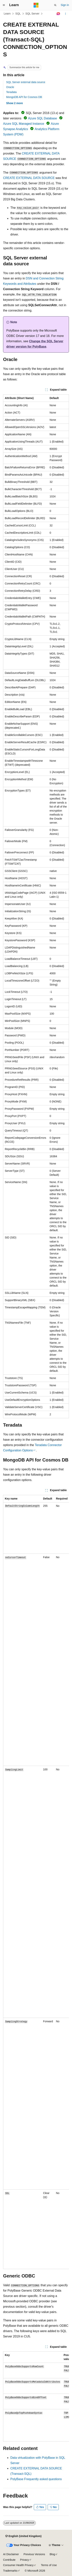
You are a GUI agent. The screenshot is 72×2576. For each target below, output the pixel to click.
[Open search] (55, 5)
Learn (7, 13)
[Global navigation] (4, 5)
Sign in (65, 4)
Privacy (24, 2559)
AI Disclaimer (11, 2554)
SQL (18, 13)
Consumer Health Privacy (18, 2565)
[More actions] (65, 14)
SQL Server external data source (25, 82)
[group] (36, 1882)
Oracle (10, 87)
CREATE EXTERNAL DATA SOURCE (29, 178)
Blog (52, 2554)
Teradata (11, 92)
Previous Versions (34, 2554)
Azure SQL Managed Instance (23, 123)
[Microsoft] (36, 5)
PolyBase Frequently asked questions (36, 2479)
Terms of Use (49, 2565)
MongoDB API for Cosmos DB (24, 97)
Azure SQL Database (42, 118)
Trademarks (10, 2570)
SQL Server (32, 13)
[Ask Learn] (58, 14)
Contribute (9, 2559)
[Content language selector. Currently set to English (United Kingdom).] (23, 2536)
